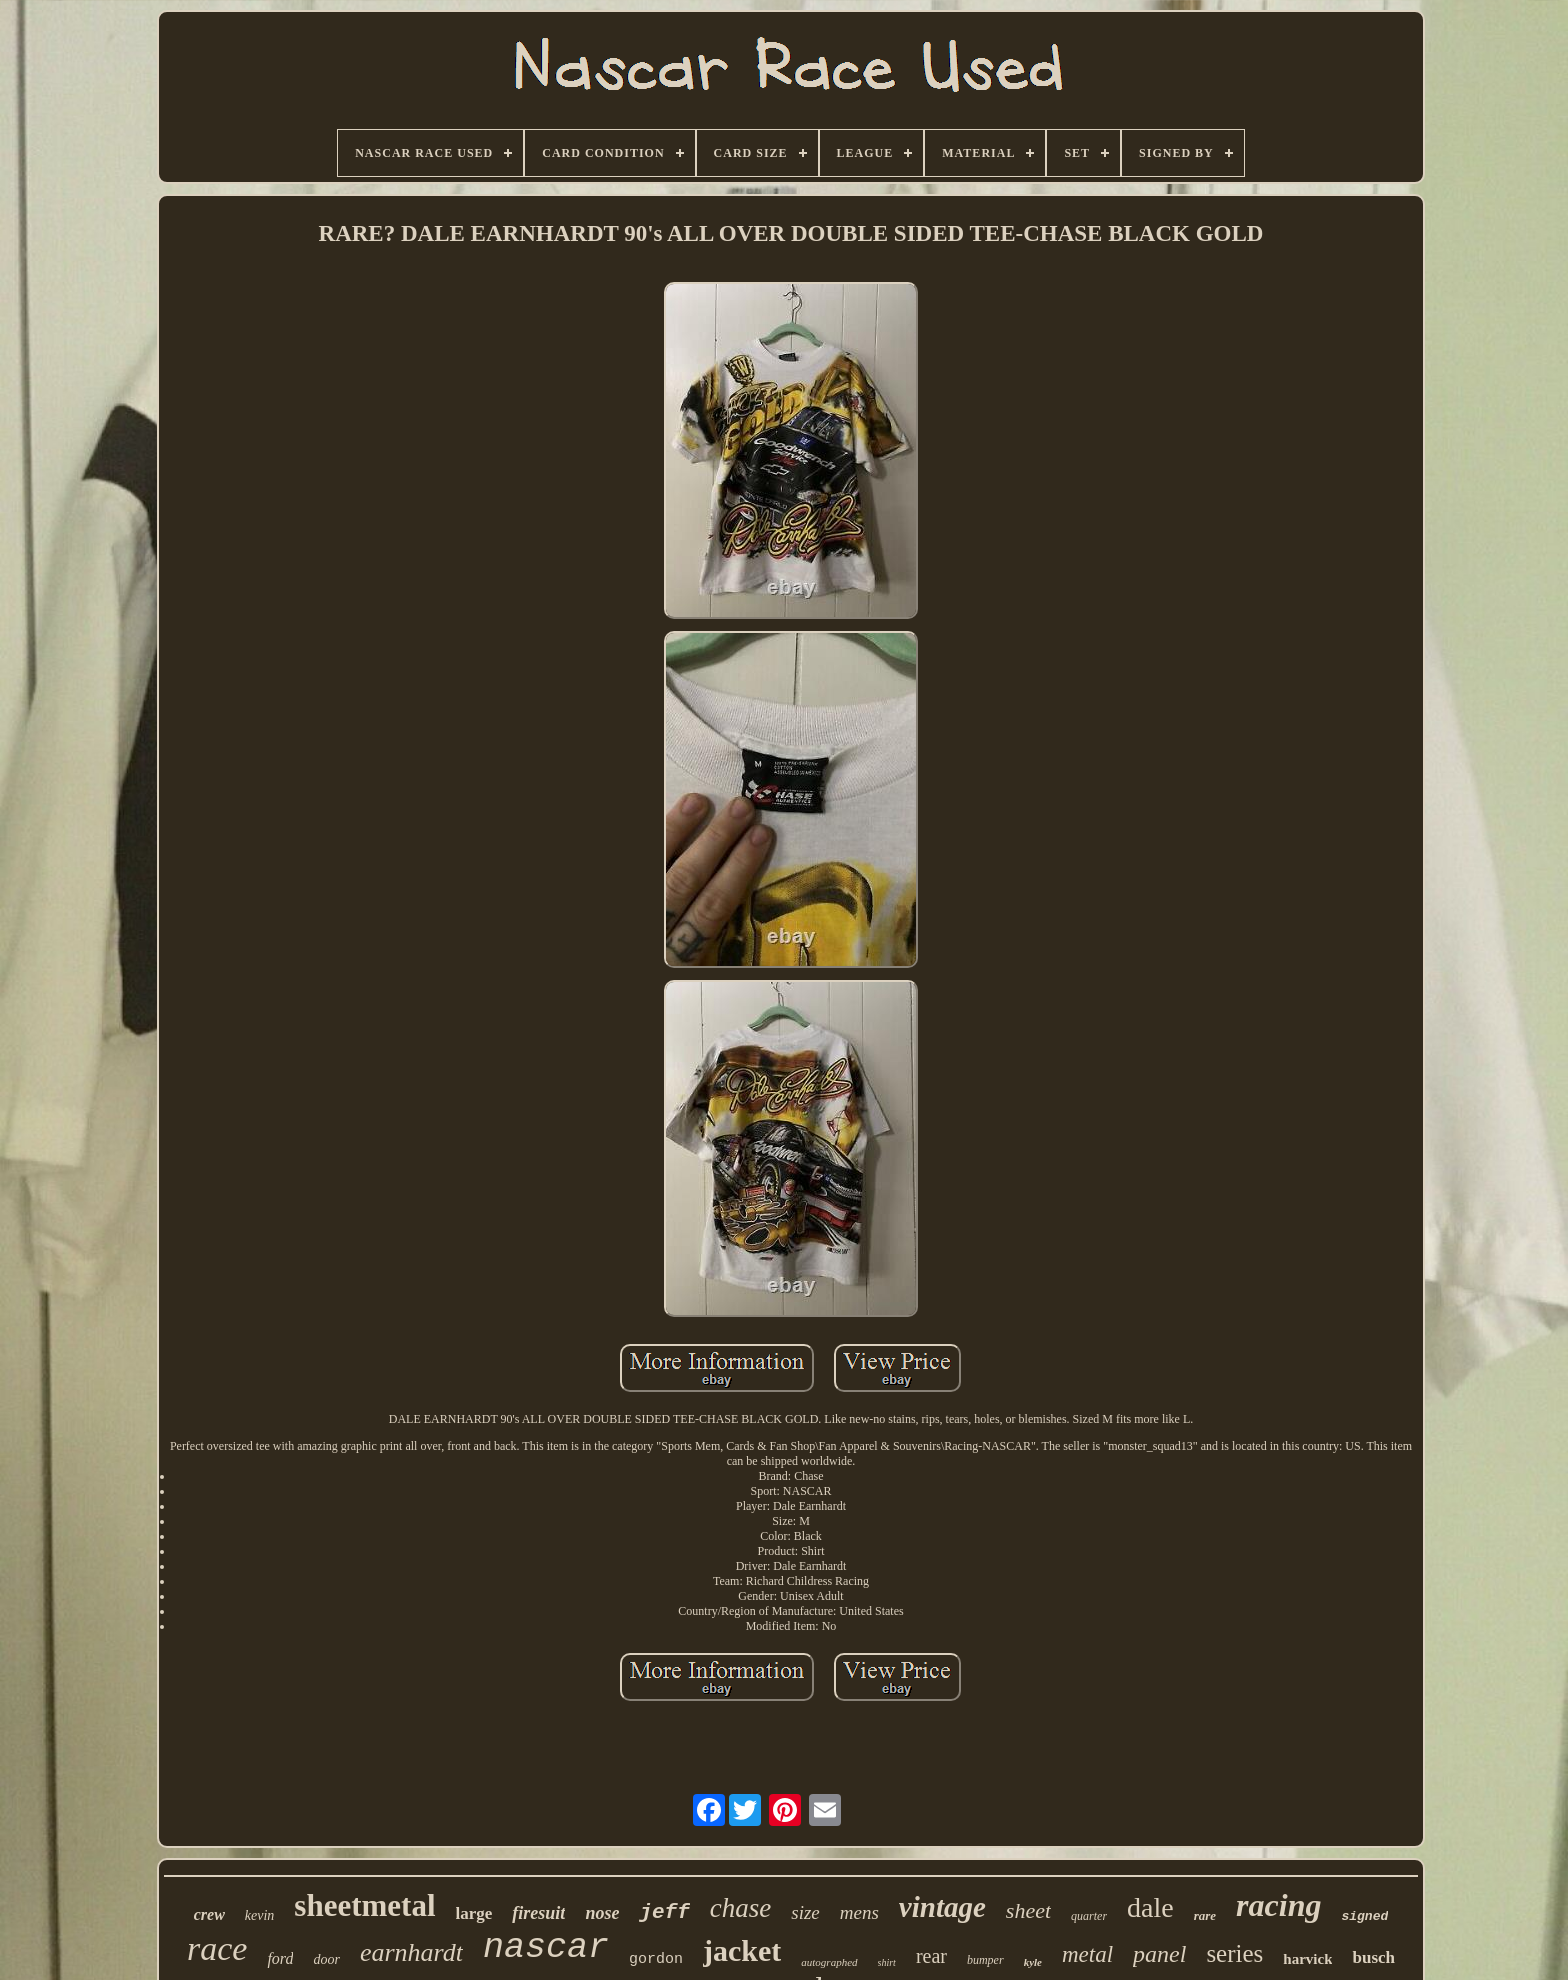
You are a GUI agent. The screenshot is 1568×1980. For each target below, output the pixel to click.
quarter (1089, 1916)
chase (740, 1908)
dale (1150, 1907)
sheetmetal (364, 1905)
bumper (985, 1960)
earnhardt (411, 1952)
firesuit (538, 1913)
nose (602, 1913)
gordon (656, 1959)
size (805, 1912)
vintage (942, 1907)
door (326, 1959)
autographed (829, 1962)
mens (859, 1912)
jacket (742, 1950)
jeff (664, 1912)
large (474, 1913)
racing (1278, 1905)
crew (209, 1914)
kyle (1033, 1962)
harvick (1307, 1959)
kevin (260, 1915)
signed (1364, 1916)
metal (1087, 1954)
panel (1159, 1954)
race (217, 1948)
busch (1373, 1957)
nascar (546, 1948)
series (1234, 1953)
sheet (1028, 1910)
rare (1205, 1915)
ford (280, 1958)
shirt (887, 1962)
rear (931, 1956)
